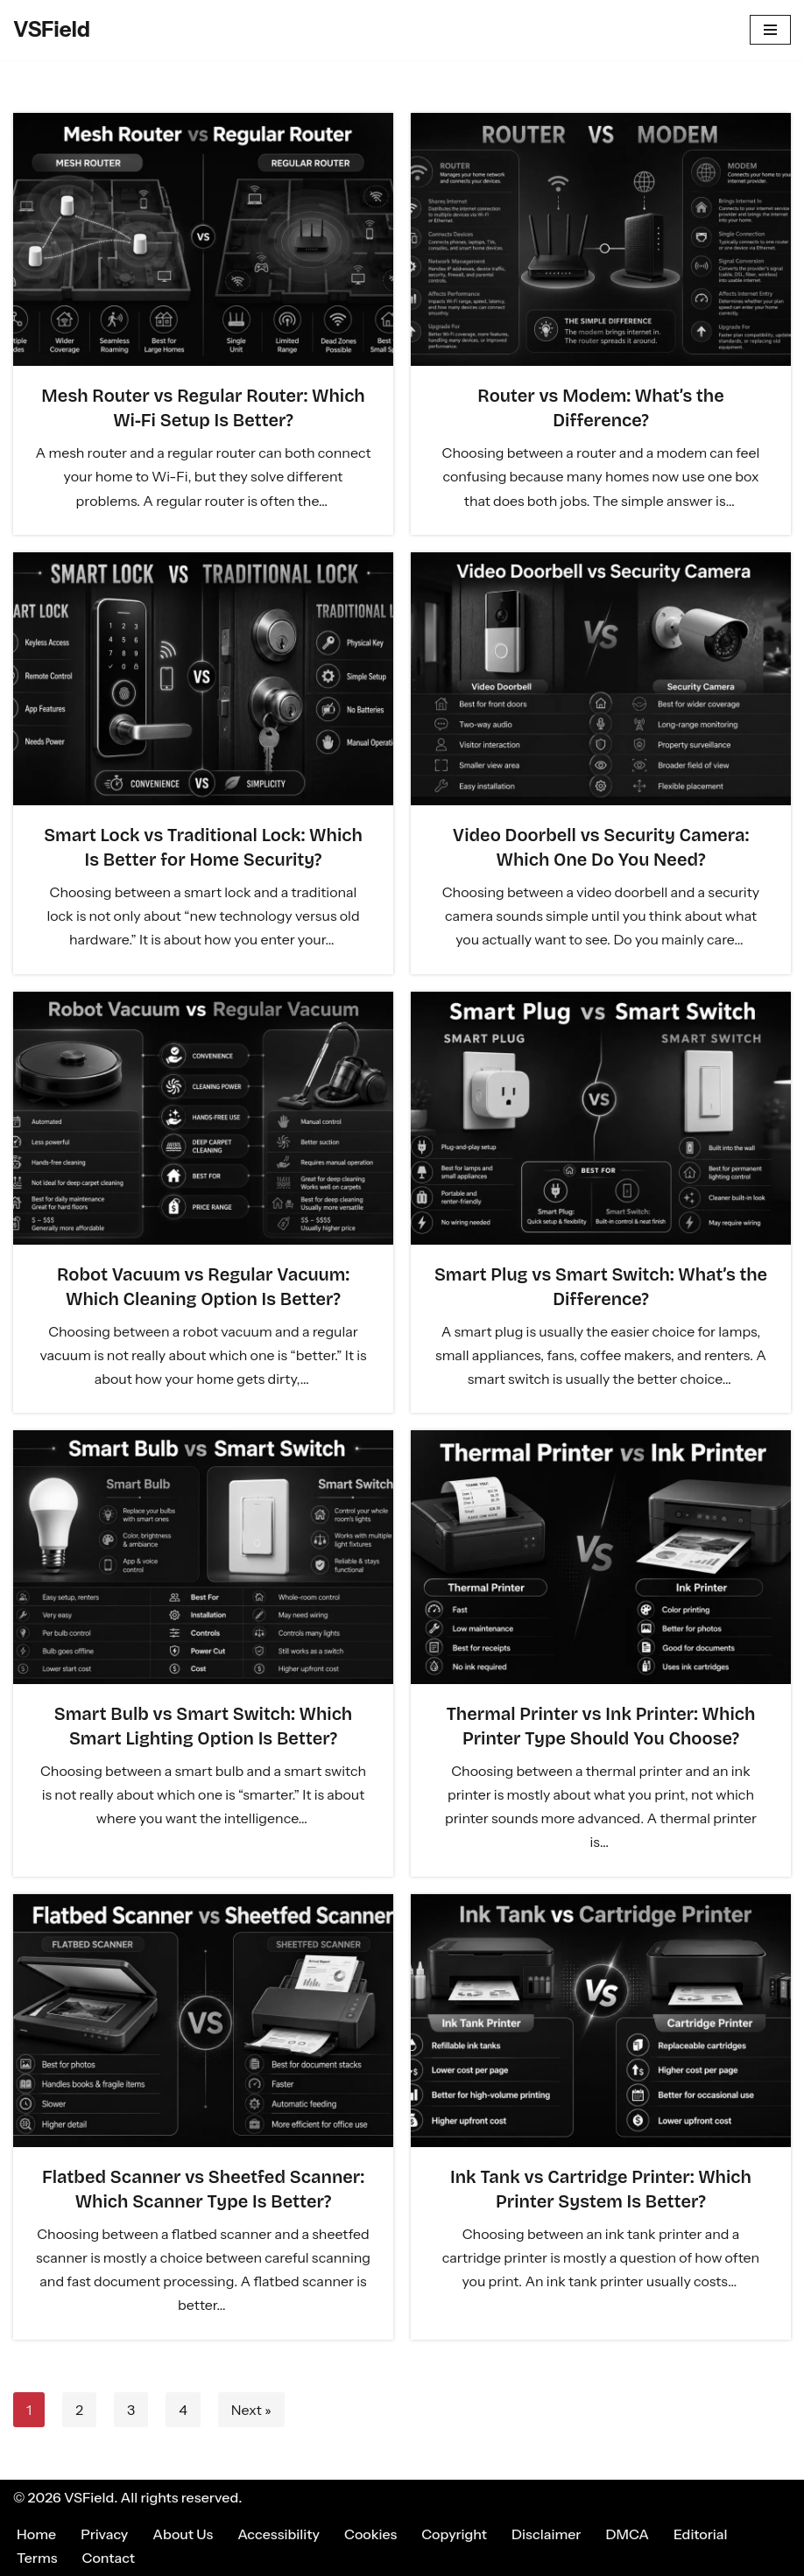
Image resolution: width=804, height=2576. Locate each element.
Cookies (370, 2534)
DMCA (628, 2534)
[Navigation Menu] (770, 30)
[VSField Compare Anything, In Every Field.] (51, 30)
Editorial (700, 2534)
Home (36, 2534)
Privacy (104, 2534)
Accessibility (278, 2534)
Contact (109, 2557)
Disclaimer (546, 2534)
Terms (37, 2557)
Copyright (454, 2534)
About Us (182, 2534)
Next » (251, 2409)
